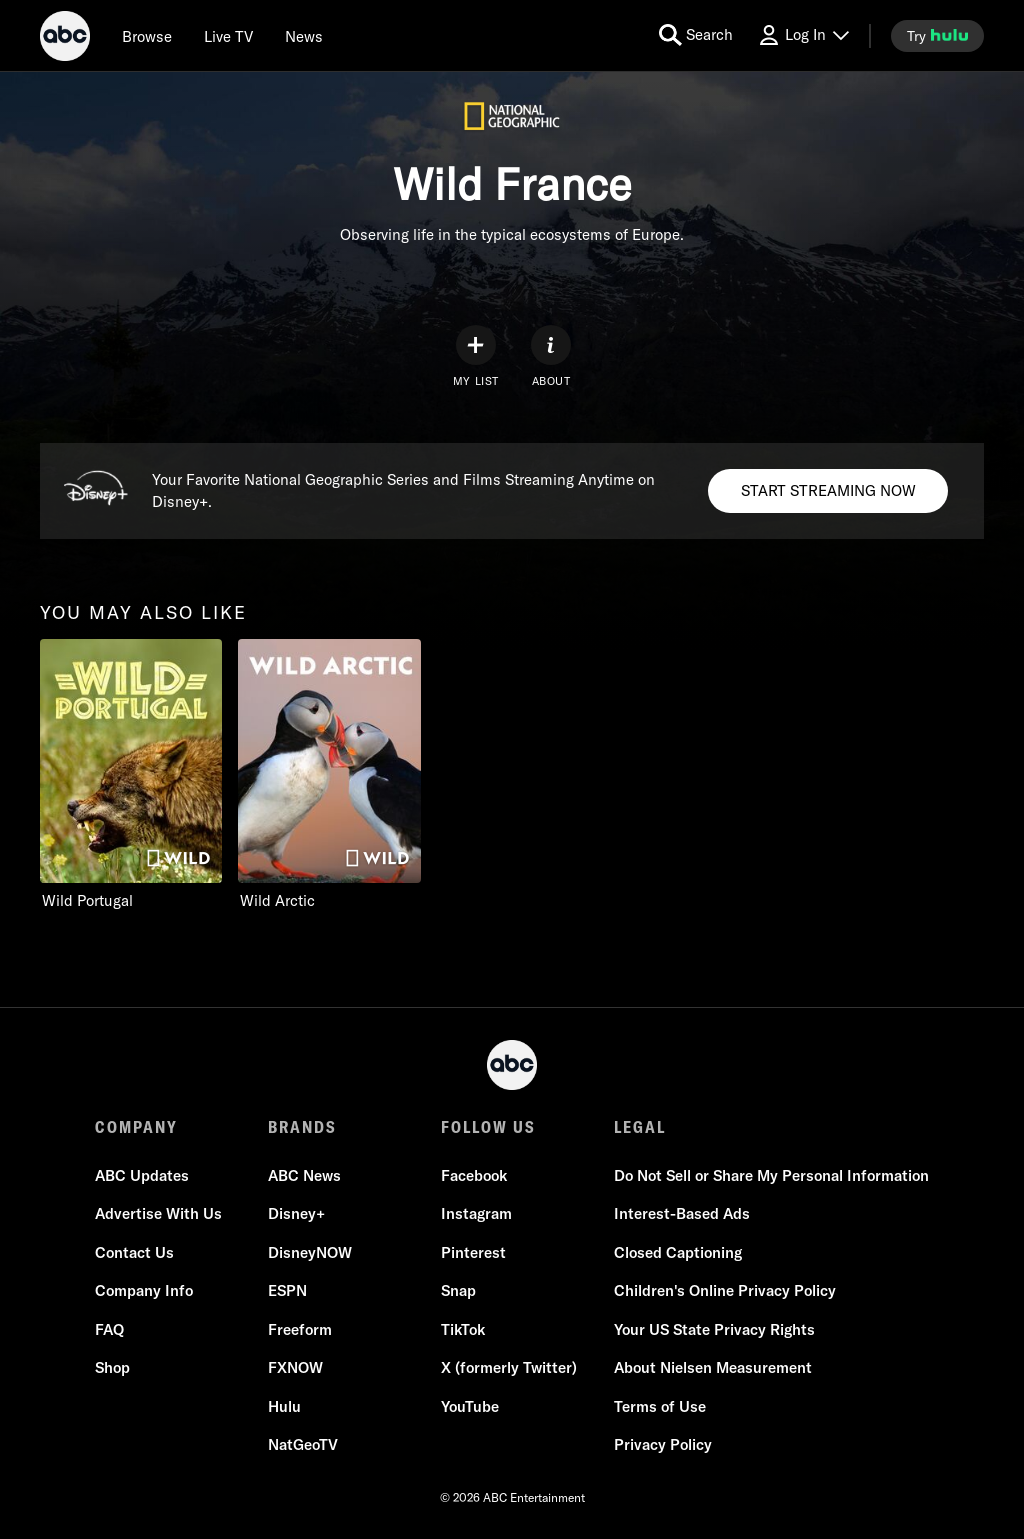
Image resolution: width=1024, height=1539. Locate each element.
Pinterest (473, 1252)
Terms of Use (660, 1406)
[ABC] (65, 39)
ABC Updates (142, 1175)
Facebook (474, 1175)
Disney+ (296, 1213)
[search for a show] (696, 35)
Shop (112, 1367)
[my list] (476, 356)
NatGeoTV (303, 1444)
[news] (304, 36)
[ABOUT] (551, 356)
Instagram (476, 1213)
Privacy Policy (663, 1444)
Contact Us (134, 1252)
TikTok (463, 1329)
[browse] (147, 36)
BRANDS (302, 1127)
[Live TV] (228, 36)
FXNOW (295, 1367)
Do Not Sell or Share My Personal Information (771, 1175)
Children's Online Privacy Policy (725, 1290)
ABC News (304, 1175)
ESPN (287, 1290)
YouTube (470, 1406)
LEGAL (640, 1127)
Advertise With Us (158, 1213)
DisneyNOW (310, 1252)
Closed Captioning (678, 1252)
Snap (458, 1290)
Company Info (144, 1290)
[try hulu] (937, 36)
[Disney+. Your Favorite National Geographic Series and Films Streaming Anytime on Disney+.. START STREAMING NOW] (828, 491)
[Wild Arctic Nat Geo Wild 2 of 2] (329, 774)
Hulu (284, 1406)
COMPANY (136, 1127)
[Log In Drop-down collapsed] (803, 35)
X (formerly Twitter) (509, 1367)
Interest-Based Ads (682, 1213)
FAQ (109, 1329)
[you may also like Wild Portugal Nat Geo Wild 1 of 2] (131, 774)
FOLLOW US (488, 1127)
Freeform (300, 1329)
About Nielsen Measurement (713, 1367)
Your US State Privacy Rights (714, 1329)
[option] (131, 779)
